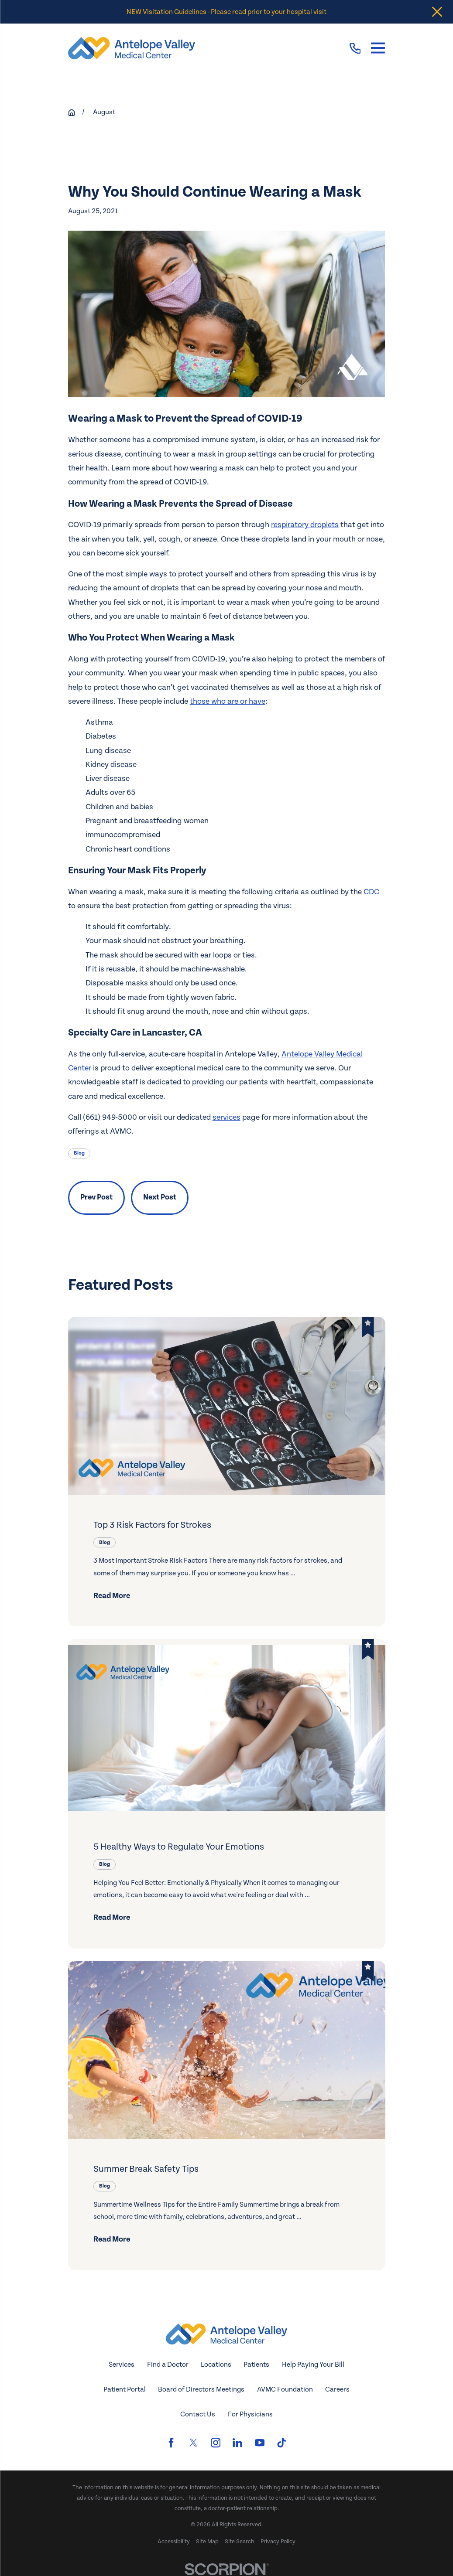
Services (121, 2364)
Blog (79, 1153)
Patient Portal (124, 2389)
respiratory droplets (305, 525)
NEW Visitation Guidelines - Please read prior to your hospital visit (226, 12)
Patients (256, 2364)
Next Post (159, 1197)
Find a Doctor (168, 2364)
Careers (337, 2389)
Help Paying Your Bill (313, 2364)
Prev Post (96, 1197)
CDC (371, 892)
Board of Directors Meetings (201, 2389)
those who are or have (227, 701)
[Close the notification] (437, 12)
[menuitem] (174, 2542)
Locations (216, 2364)
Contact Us (197, 2414)
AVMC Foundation (285, 2389)
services (226, 1117)
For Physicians (250, 2414)
